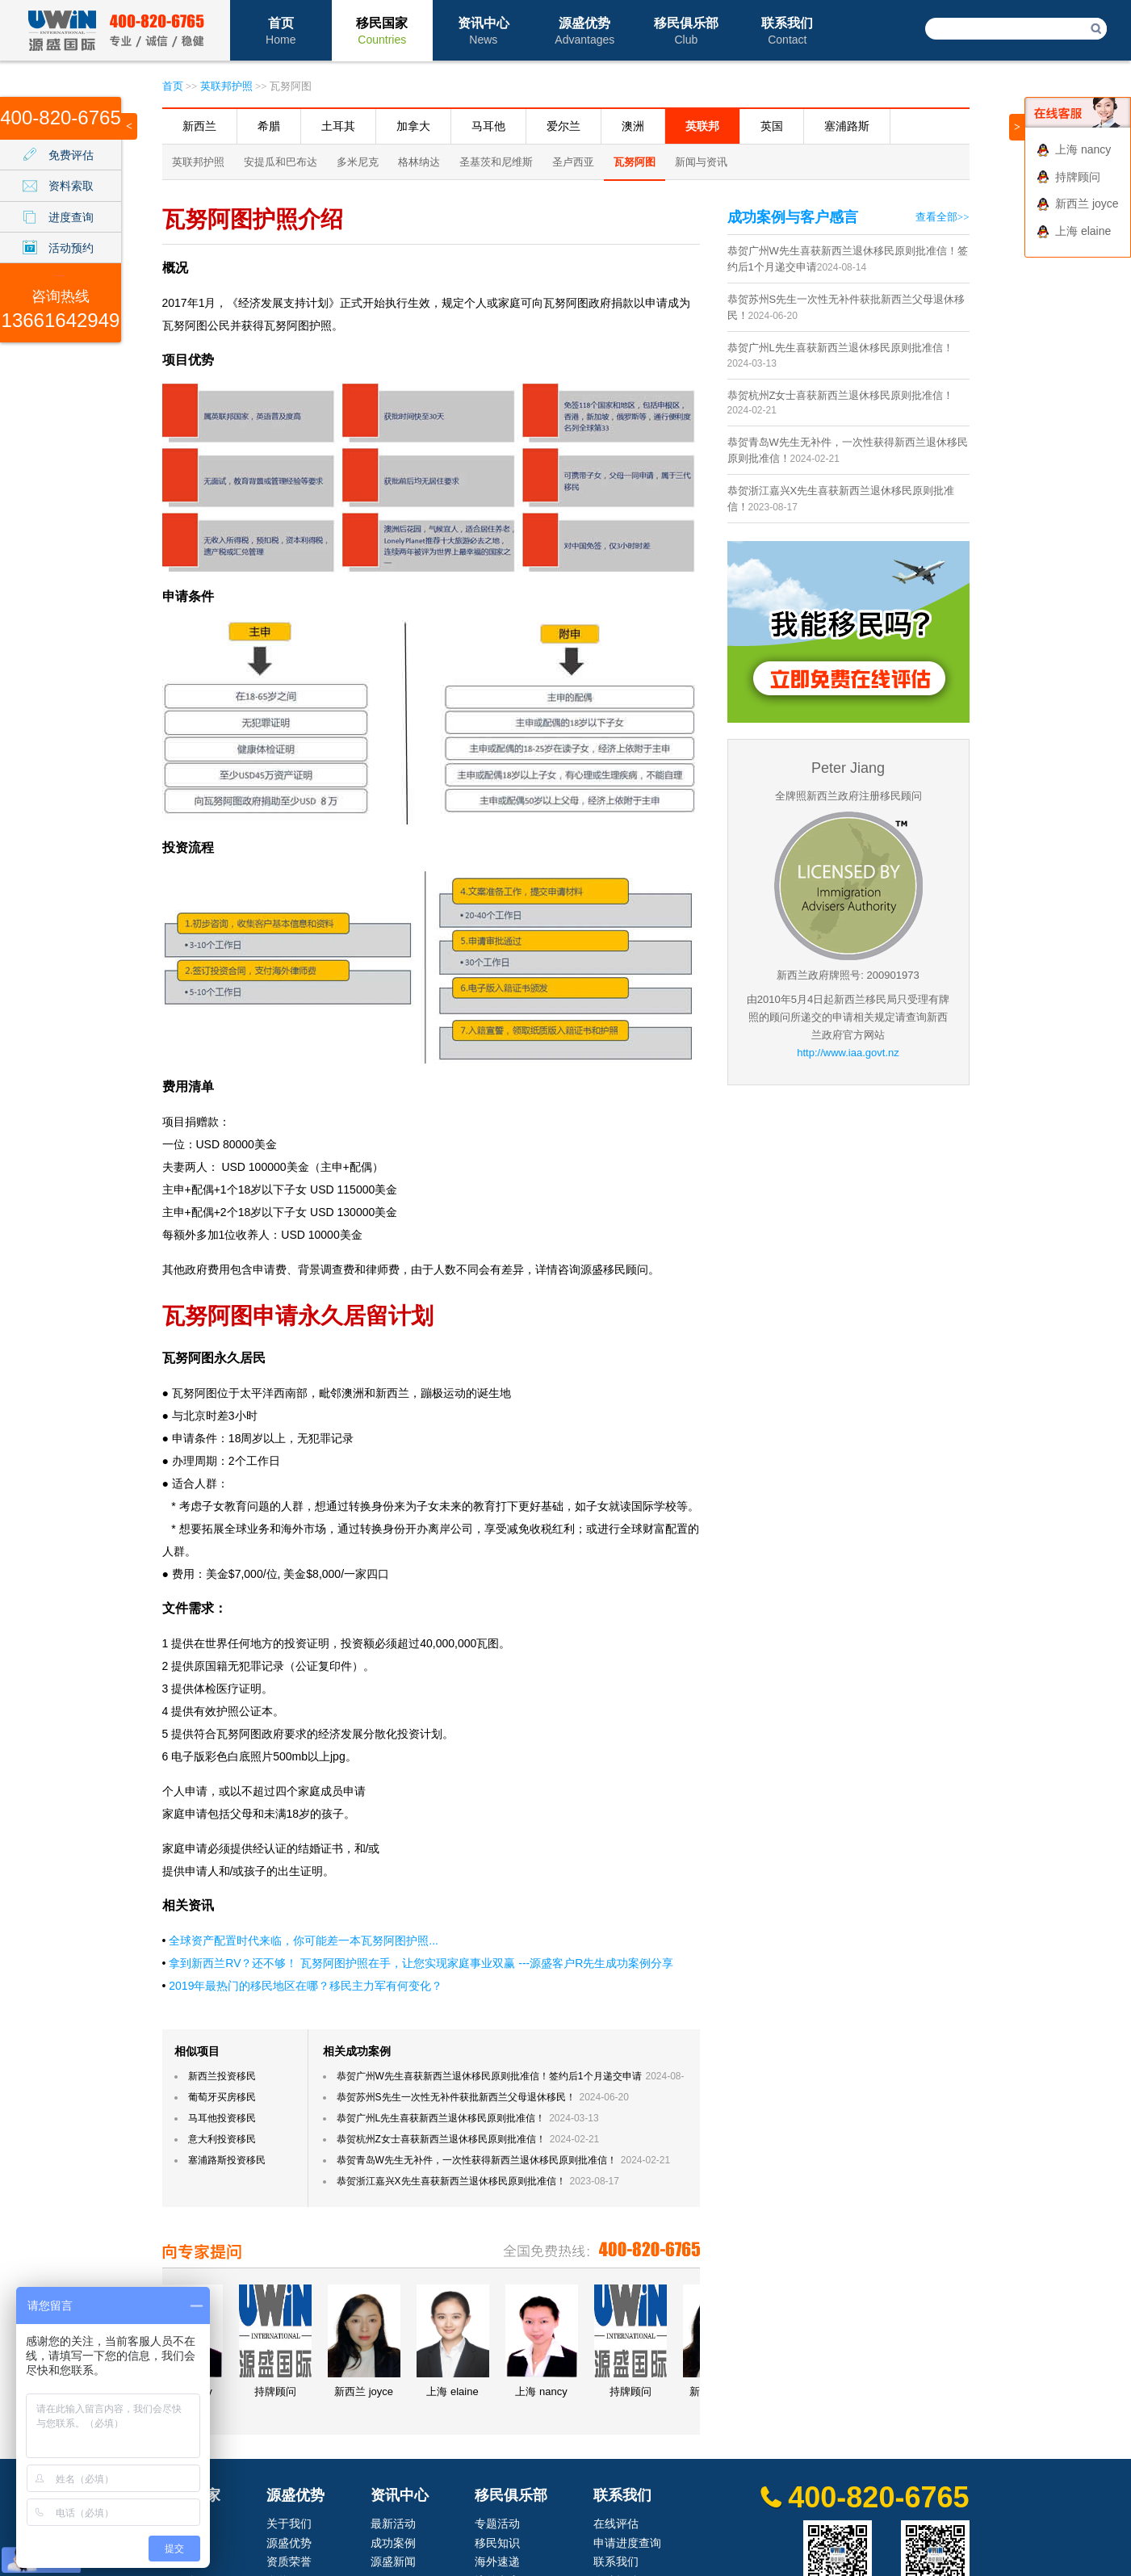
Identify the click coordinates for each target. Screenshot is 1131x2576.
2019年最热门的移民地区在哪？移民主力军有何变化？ (305, 1985)
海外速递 (497, 2561)
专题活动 (497, 2523)
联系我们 (787, 31)
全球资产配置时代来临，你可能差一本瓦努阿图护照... (303, 1940)
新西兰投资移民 (222, 2076)
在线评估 (616, 2523)
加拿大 (413, 126)
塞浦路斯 (846, 126)
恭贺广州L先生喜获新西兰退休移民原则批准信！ (441, 2118)
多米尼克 (358, 162)
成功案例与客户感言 (792, 217)
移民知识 (497, 2542)
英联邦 (702, 126)
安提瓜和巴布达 (280, 162)
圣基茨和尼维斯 (496, 162)
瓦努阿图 (635, 162)
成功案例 (393, 2542)
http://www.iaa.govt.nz (848, 1053)
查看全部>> (942, 217)
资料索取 (71, 185)
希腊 (269, 126)
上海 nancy (1083, 149)
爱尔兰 (563, 126)
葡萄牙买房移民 (222, 2097)
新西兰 (199, 126)
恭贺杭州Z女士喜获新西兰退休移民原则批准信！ (441, 2139)
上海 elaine (1083, 230)
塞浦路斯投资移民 (227, 2160)
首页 (280, 31)
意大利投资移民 (222, 2139)
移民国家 (382, 31)
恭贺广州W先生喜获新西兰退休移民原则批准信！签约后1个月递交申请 (489, 2076)
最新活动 (393, 2523)
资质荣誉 (289, 2561)
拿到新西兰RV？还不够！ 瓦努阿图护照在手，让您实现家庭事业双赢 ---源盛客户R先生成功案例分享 (421, 1963)
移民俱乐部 (686, 31)
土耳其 (338, 126)
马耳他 (488, 126)
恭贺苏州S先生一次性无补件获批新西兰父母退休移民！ (456, 2097)
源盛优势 (584, 31)
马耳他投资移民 (222, 2118)
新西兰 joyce (1087, 203)
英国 (771, 126)
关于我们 (289, 2523)
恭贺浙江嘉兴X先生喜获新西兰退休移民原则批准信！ (451, 2181)
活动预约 (71, 247)
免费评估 (71, 155)
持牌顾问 (1077, 176)
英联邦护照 (226, 86)
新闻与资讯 (701, 162)
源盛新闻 (393, 2561)
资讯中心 (483, 31)
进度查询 (71, 217)
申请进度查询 (627, 2542)
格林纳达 (419, 162)
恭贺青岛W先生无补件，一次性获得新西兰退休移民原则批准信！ (477, 2160)
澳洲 (633, 126)
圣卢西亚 (573, 162)
